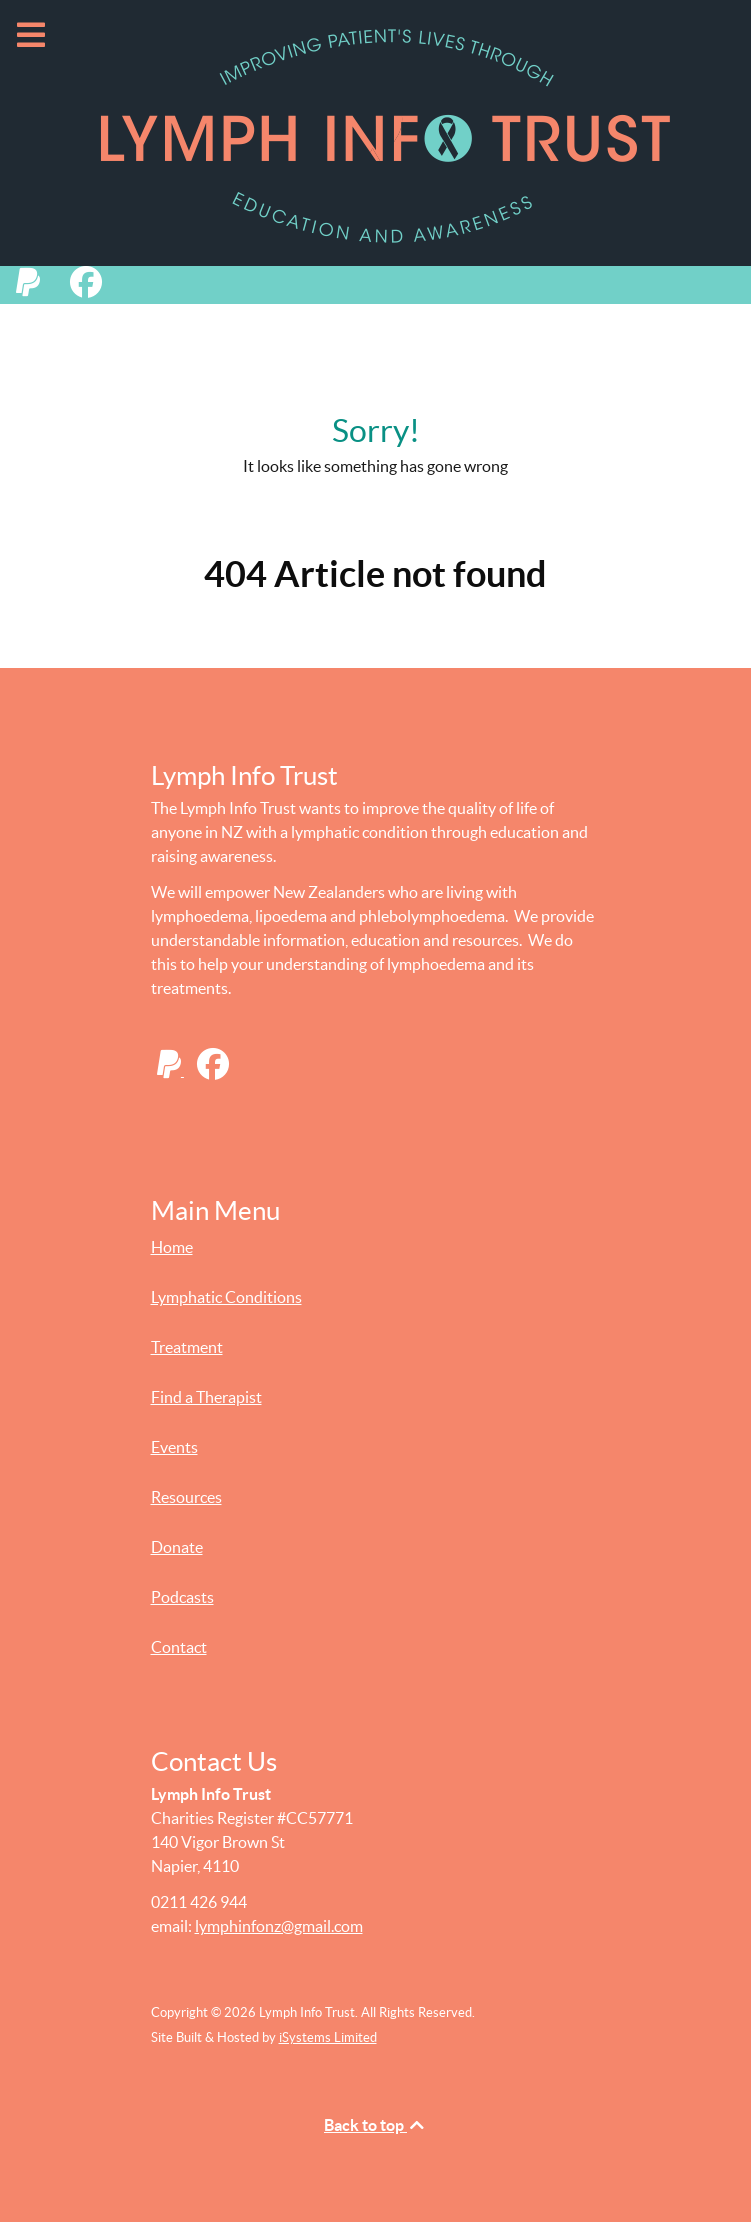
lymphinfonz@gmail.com (279, 1926)
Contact (179, 1647)
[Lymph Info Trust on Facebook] (92, 288)
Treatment (187, 1347)
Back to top (375, 2125)
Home (172, 1247)
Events (174, 1447)
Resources (186, 1497)
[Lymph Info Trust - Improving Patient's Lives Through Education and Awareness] (375, 132)
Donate (177, 1547)
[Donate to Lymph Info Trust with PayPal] (36, 288)
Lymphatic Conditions (226, 1297)
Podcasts (182, 1597)
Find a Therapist (206, 1397)
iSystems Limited (328, 2037)
